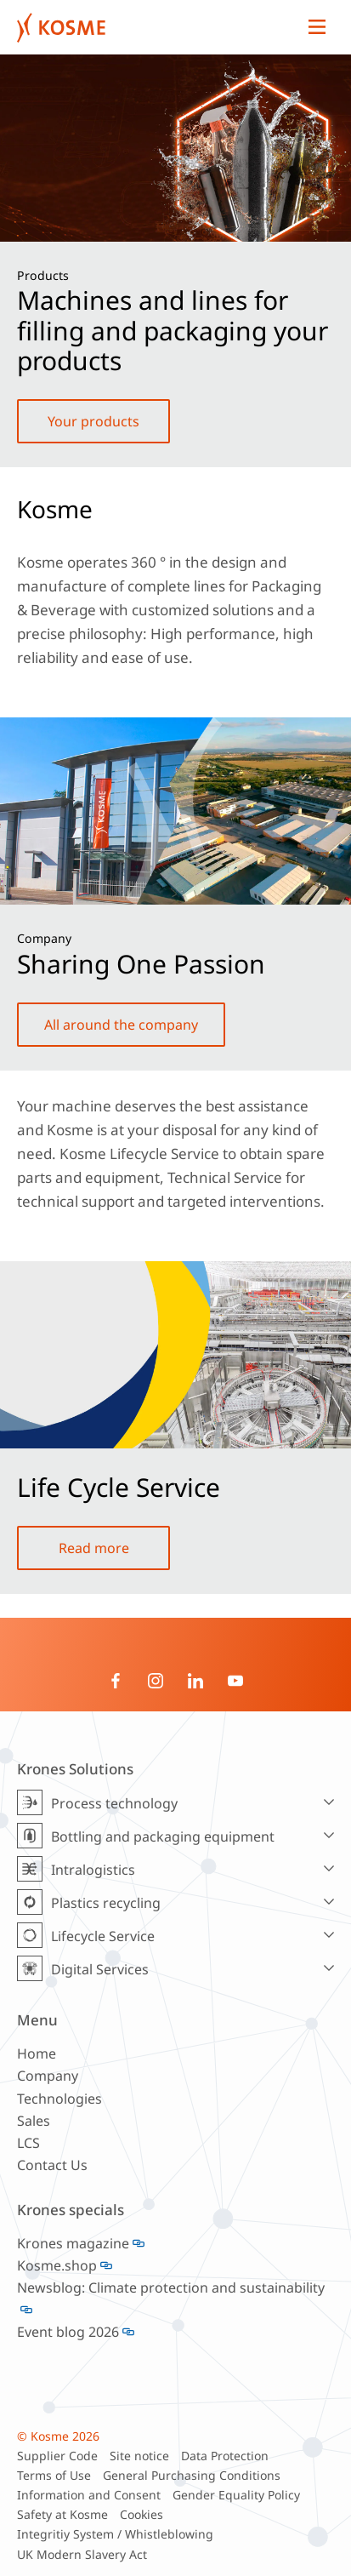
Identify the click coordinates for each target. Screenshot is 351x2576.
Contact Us (52, 2165)
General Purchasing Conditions (191, 2475)
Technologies (59, 2098)
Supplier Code (57, 2455)
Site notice (139, 2455)
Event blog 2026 (68, 2331)
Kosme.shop (57, 2265)
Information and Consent (89, 2495)
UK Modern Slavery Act (82, 2554)
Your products (93, 421)
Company (47, 2075)
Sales (33, 2120)
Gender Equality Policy (236, 2495)
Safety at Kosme (62, 2514)
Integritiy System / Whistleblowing (115, 2534)
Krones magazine (73, 2243)
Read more (94, 1548)
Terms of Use (54, 2475)
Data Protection (225, 2455)
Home (36, 2053)
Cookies (141, 2514)
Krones (158, 27)
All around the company (121, 1024)
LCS (28, 2142)
